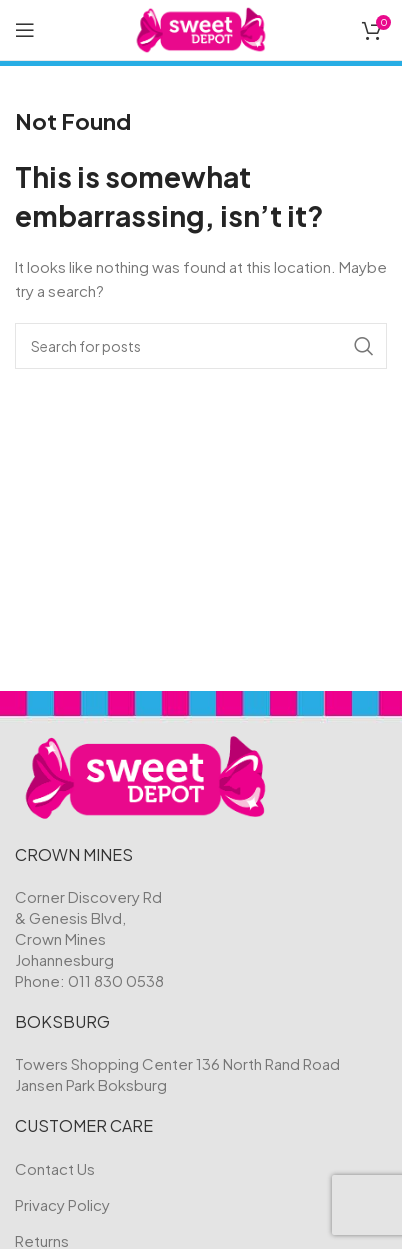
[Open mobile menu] (25, 30)
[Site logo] (201, 27)
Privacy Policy (62, 1204)
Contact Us (55, 1168)
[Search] (201, 346)
